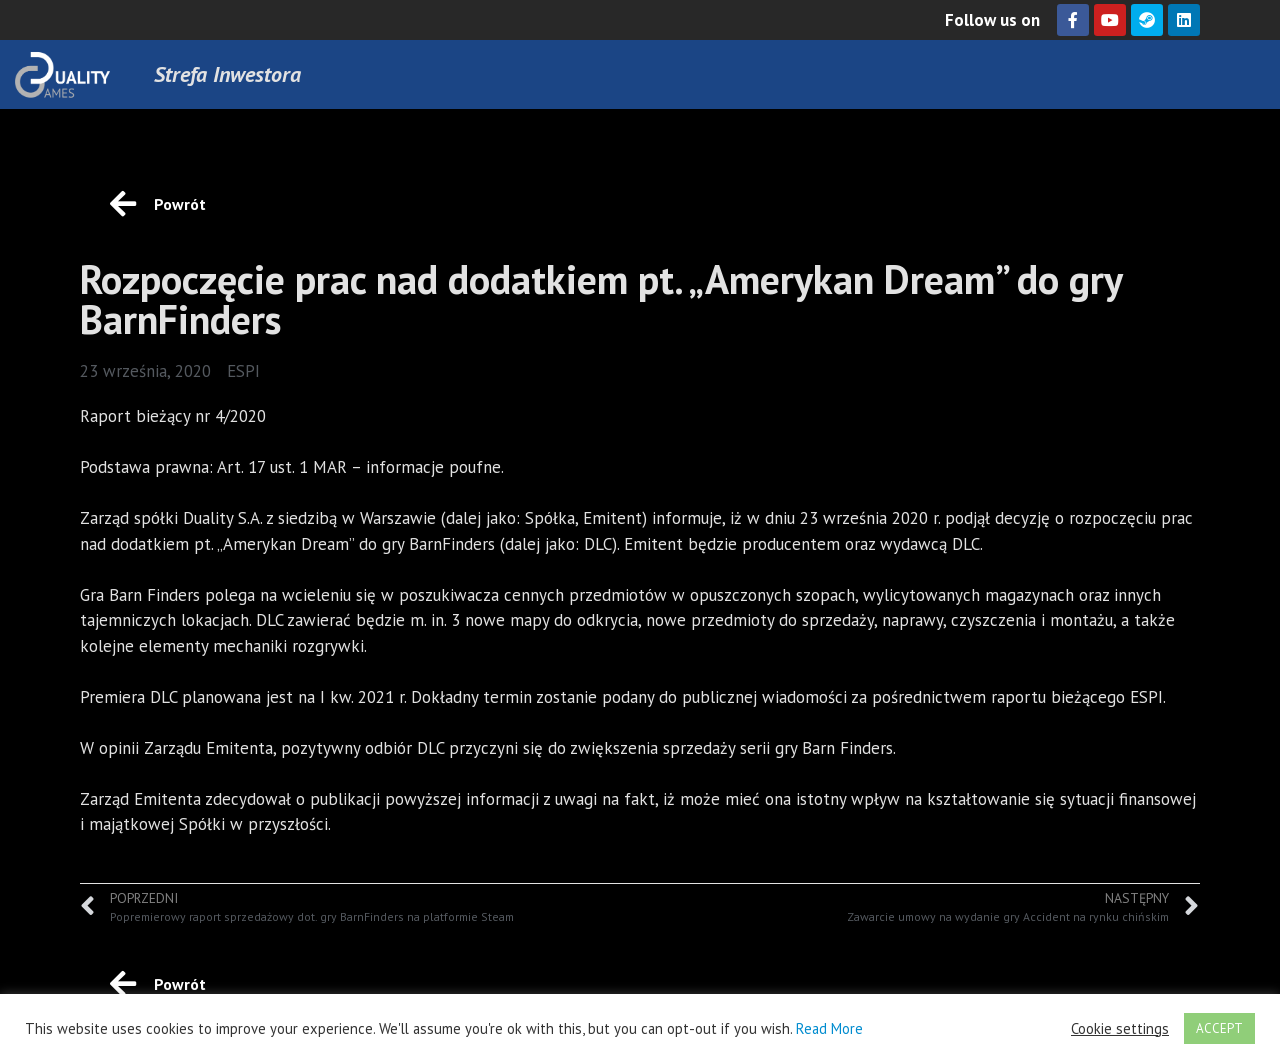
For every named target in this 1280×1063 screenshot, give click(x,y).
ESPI (243, 371)
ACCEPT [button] (1219, 1028)
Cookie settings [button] (1120, 1029)
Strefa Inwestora (227, 74)
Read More (829, 1028)
